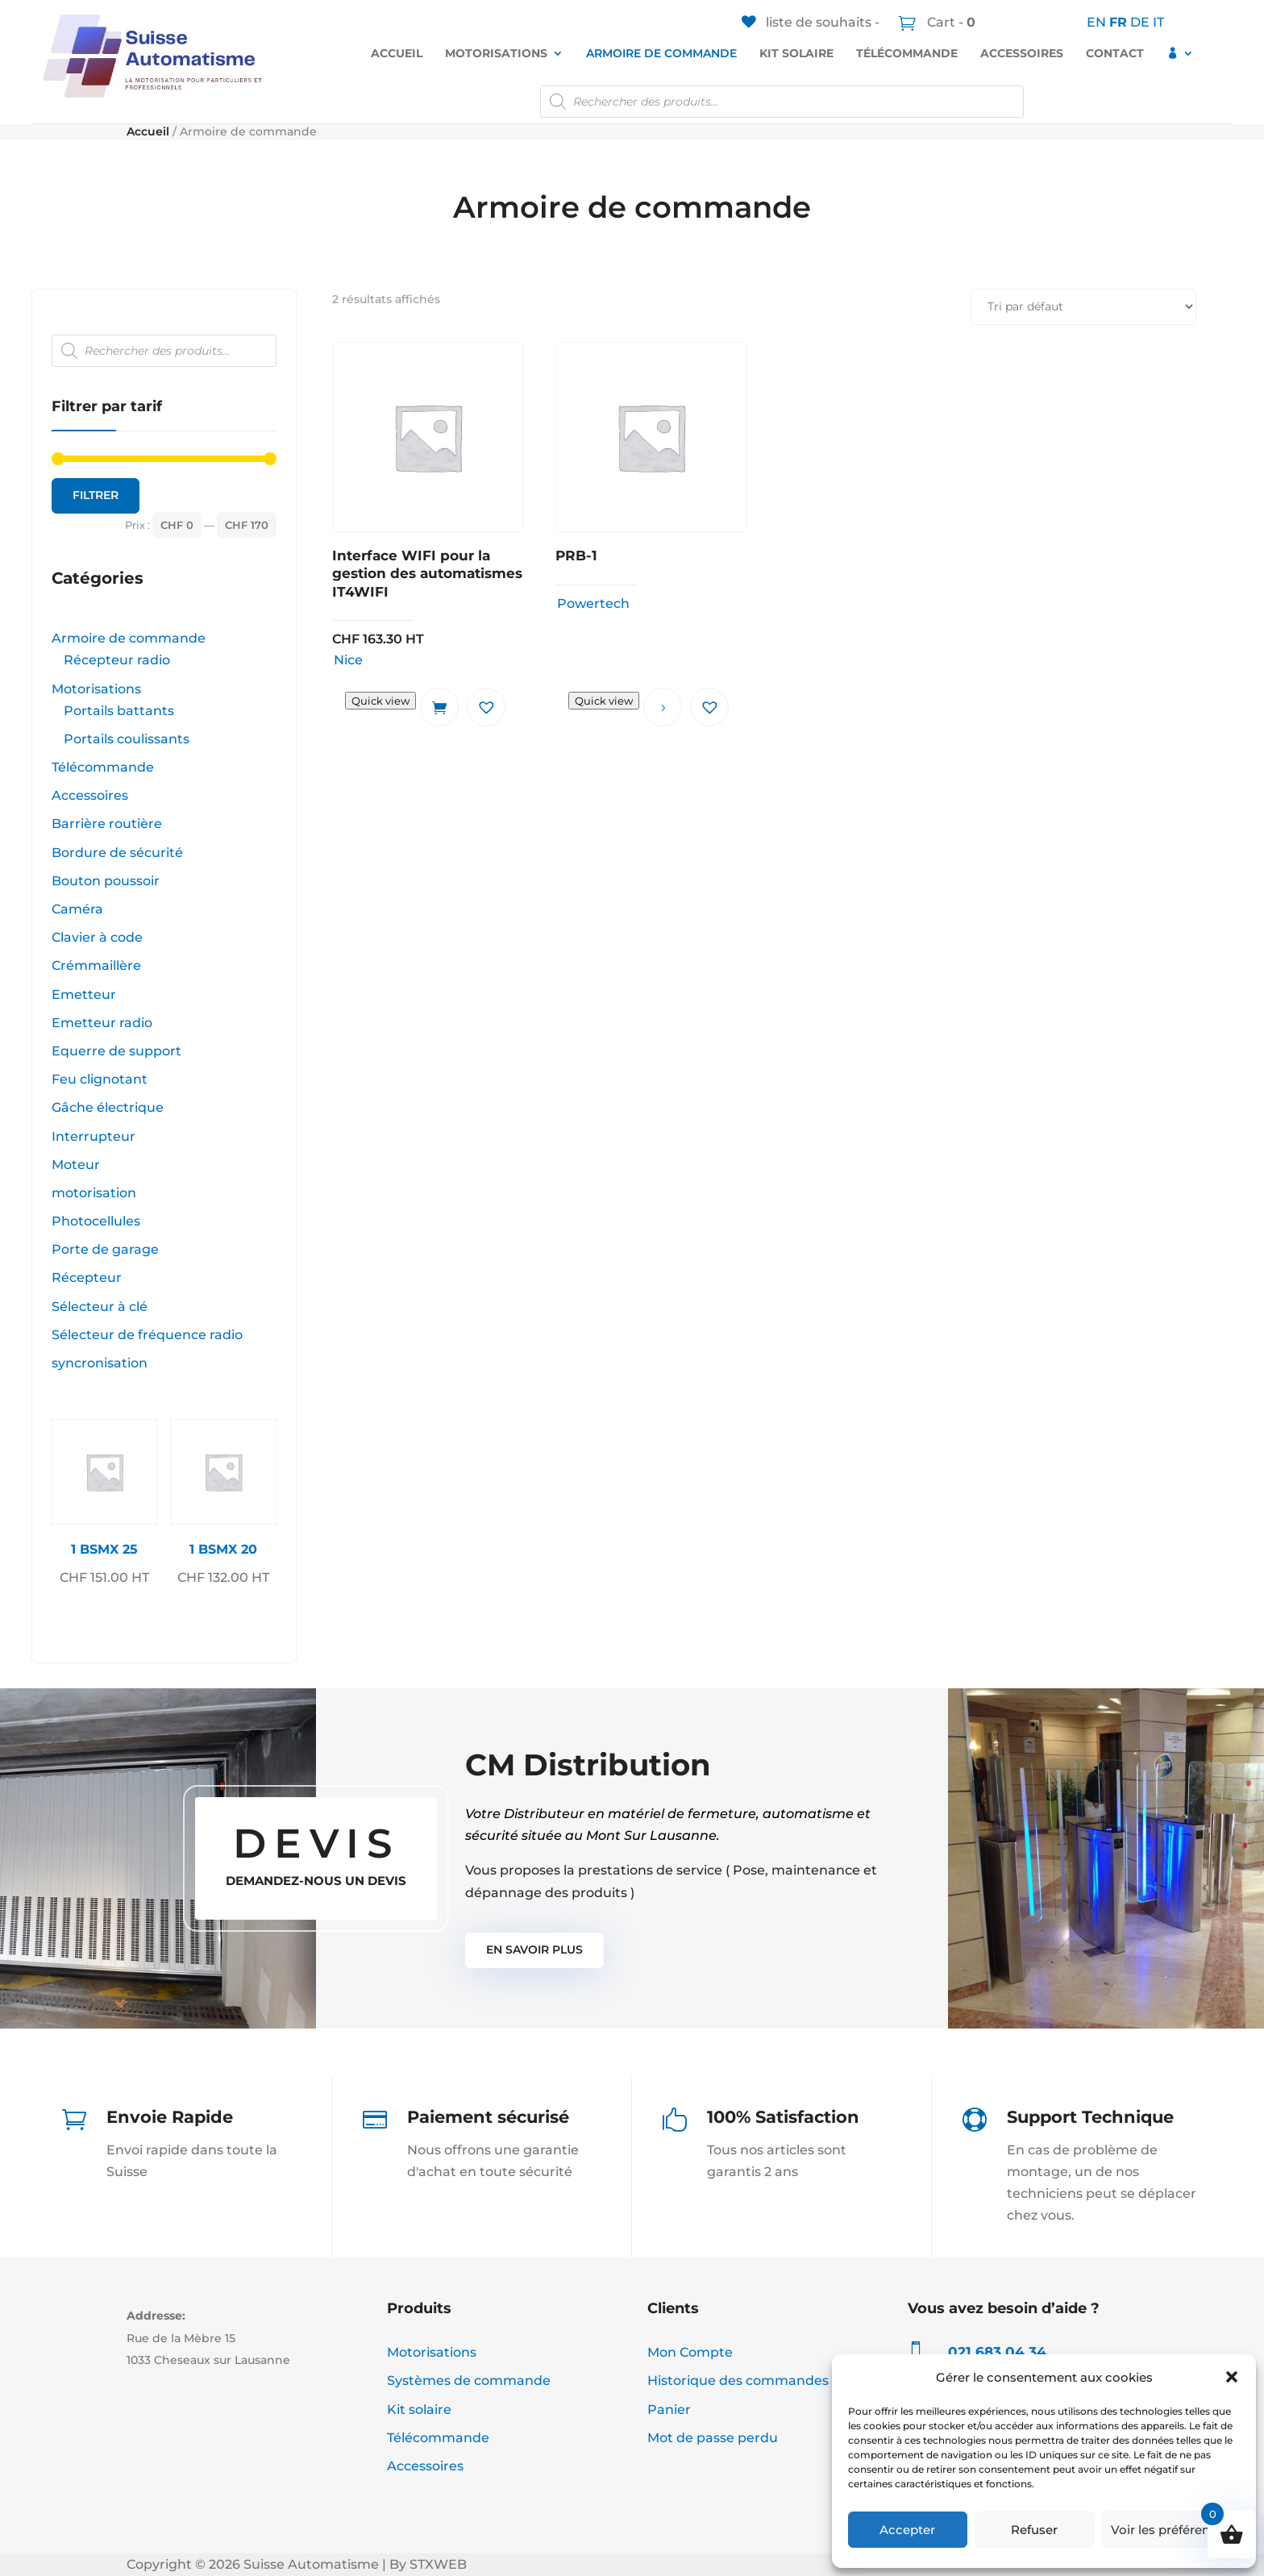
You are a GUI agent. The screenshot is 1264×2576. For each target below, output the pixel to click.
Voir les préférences (1171, 2529)
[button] (1232, 2377)
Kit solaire (796, 53)
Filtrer (95, 495)
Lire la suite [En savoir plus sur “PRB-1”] (662, 707)
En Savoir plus (534, 1949)
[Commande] (1083, 307)
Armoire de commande (661, 53)
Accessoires (1021, 53)
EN (1096, 22)
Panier (669, 2409)
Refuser (1034, 2529)
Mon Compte (690, 2352)
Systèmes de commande (469, 2380)
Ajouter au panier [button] (439, 707)
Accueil (396, 53)
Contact (1115, 53)
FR (1118, 22)
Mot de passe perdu (712, 2437)
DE (1140, 22)
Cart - (949, 22)
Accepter (907, 2529)
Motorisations (496, 53)
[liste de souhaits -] (810, 22)
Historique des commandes (738, 2380)
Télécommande (907, 53)
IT (1158, 22)
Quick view (380, 700)
